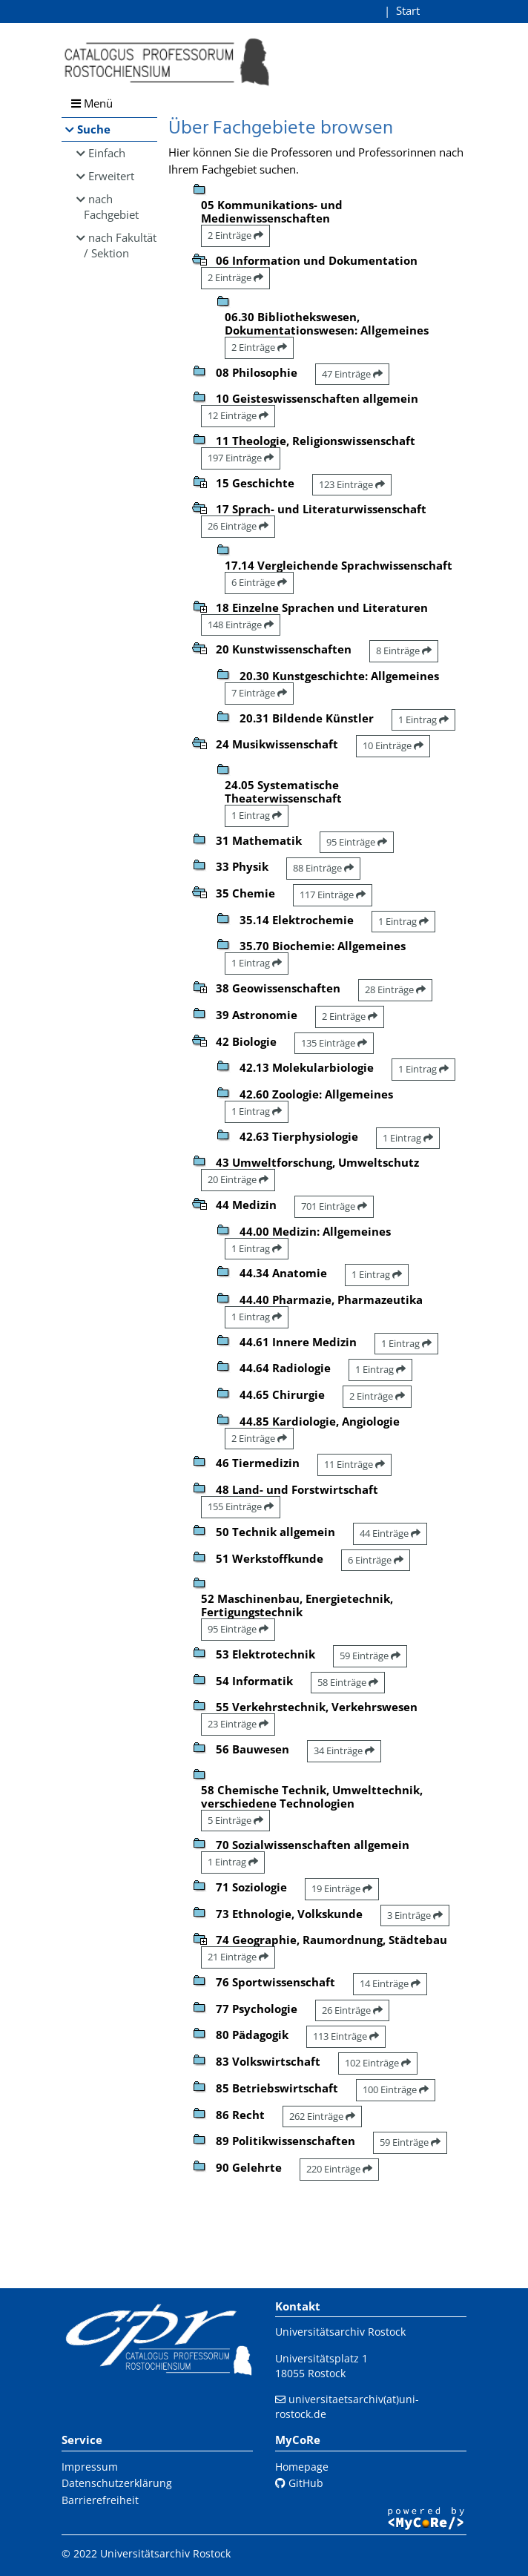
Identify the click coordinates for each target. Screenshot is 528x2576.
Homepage (302, 2467)
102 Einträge (378, 2062)
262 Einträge (322, 2116)
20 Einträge (238, 1179)
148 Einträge (241, 624)
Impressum (90, 2467)
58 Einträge (347, 1682)
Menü (92, 103)
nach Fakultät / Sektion (120, 245)
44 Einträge (390, 1533)
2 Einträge (235, 235)
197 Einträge (241, 457)
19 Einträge (341, 1888)
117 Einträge (333, 894)
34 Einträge (344, 1750)
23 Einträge (238, 1723)
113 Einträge (346, 2036)
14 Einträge (390, 1983)
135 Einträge (334, 1043)
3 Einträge (415, 1915)
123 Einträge (352, 484)
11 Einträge (354, 1464)
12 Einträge (238, 415)
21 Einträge (238, 1956)
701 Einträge (334, 1206)
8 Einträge (404, 650)
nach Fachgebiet (111, 206)
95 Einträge (356, 842)
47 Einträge (352, 374)
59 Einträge (370, 1655)
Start (408, 10)
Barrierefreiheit (100, 2500)
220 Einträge (339, 2168)
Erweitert (111, 175)
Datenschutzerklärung (117, 2483)
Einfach (106, 152)
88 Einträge (323, 867)
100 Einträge (396, 2089)
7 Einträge (259, 692)
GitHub (299, 2483)
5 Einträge (235, 1820)
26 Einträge (238, 526)
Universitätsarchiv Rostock (340, 2332)
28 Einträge (395, 989)
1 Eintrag (423, 719)
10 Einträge (393, 745)
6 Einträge (259, 582)
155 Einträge (241, 1506)
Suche (93, 129)
